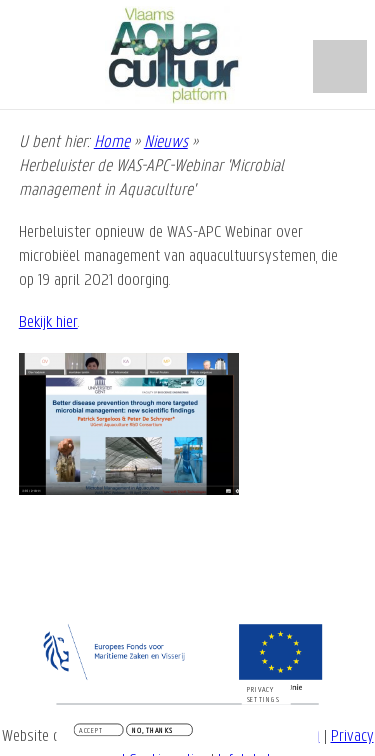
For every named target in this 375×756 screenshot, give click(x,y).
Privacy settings (263, 696)
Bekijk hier (48, 322)
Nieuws (166, 142)
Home (112, 142)
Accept (91, 732)
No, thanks (152, 732)
